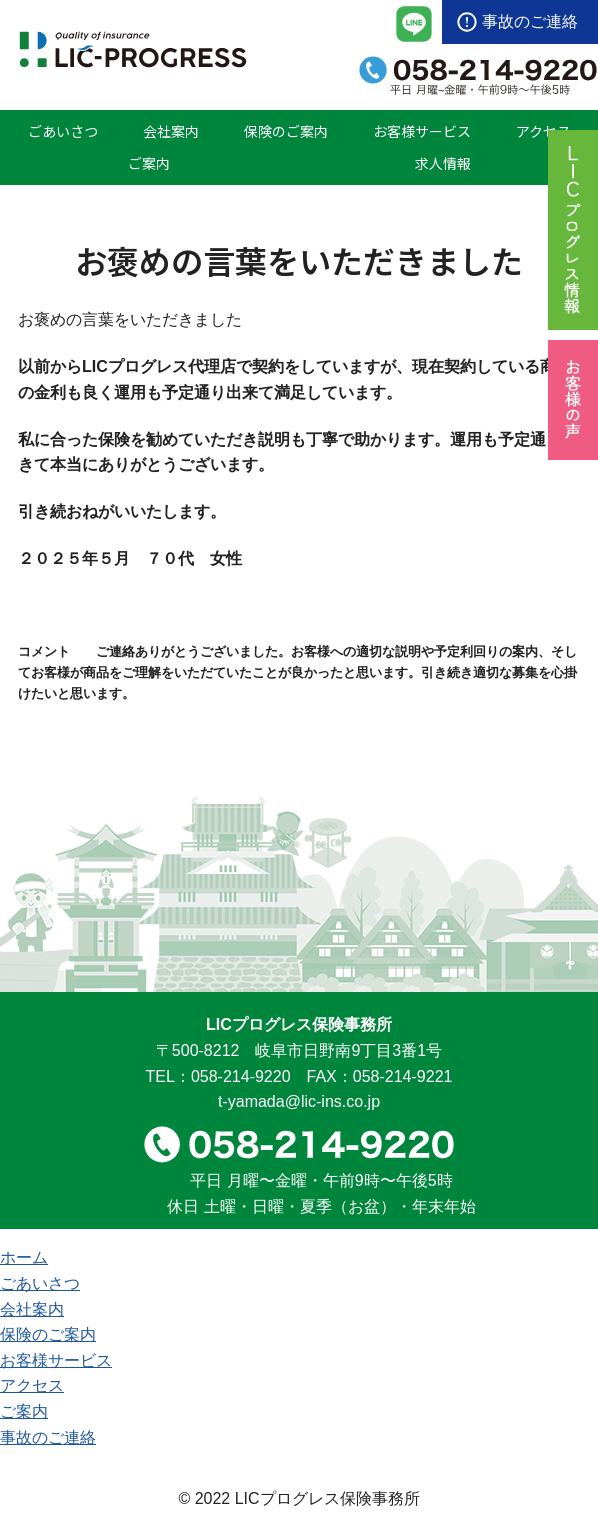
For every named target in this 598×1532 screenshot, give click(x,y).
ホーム (24, 1257)
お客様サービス (422, 131)
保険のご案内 (286, 131)
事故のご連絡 (530, 21)
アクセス (543, 131)
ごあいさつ (63, 131)
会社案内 (171, 131)
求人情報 (443, 163)
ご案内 (149, 163)
